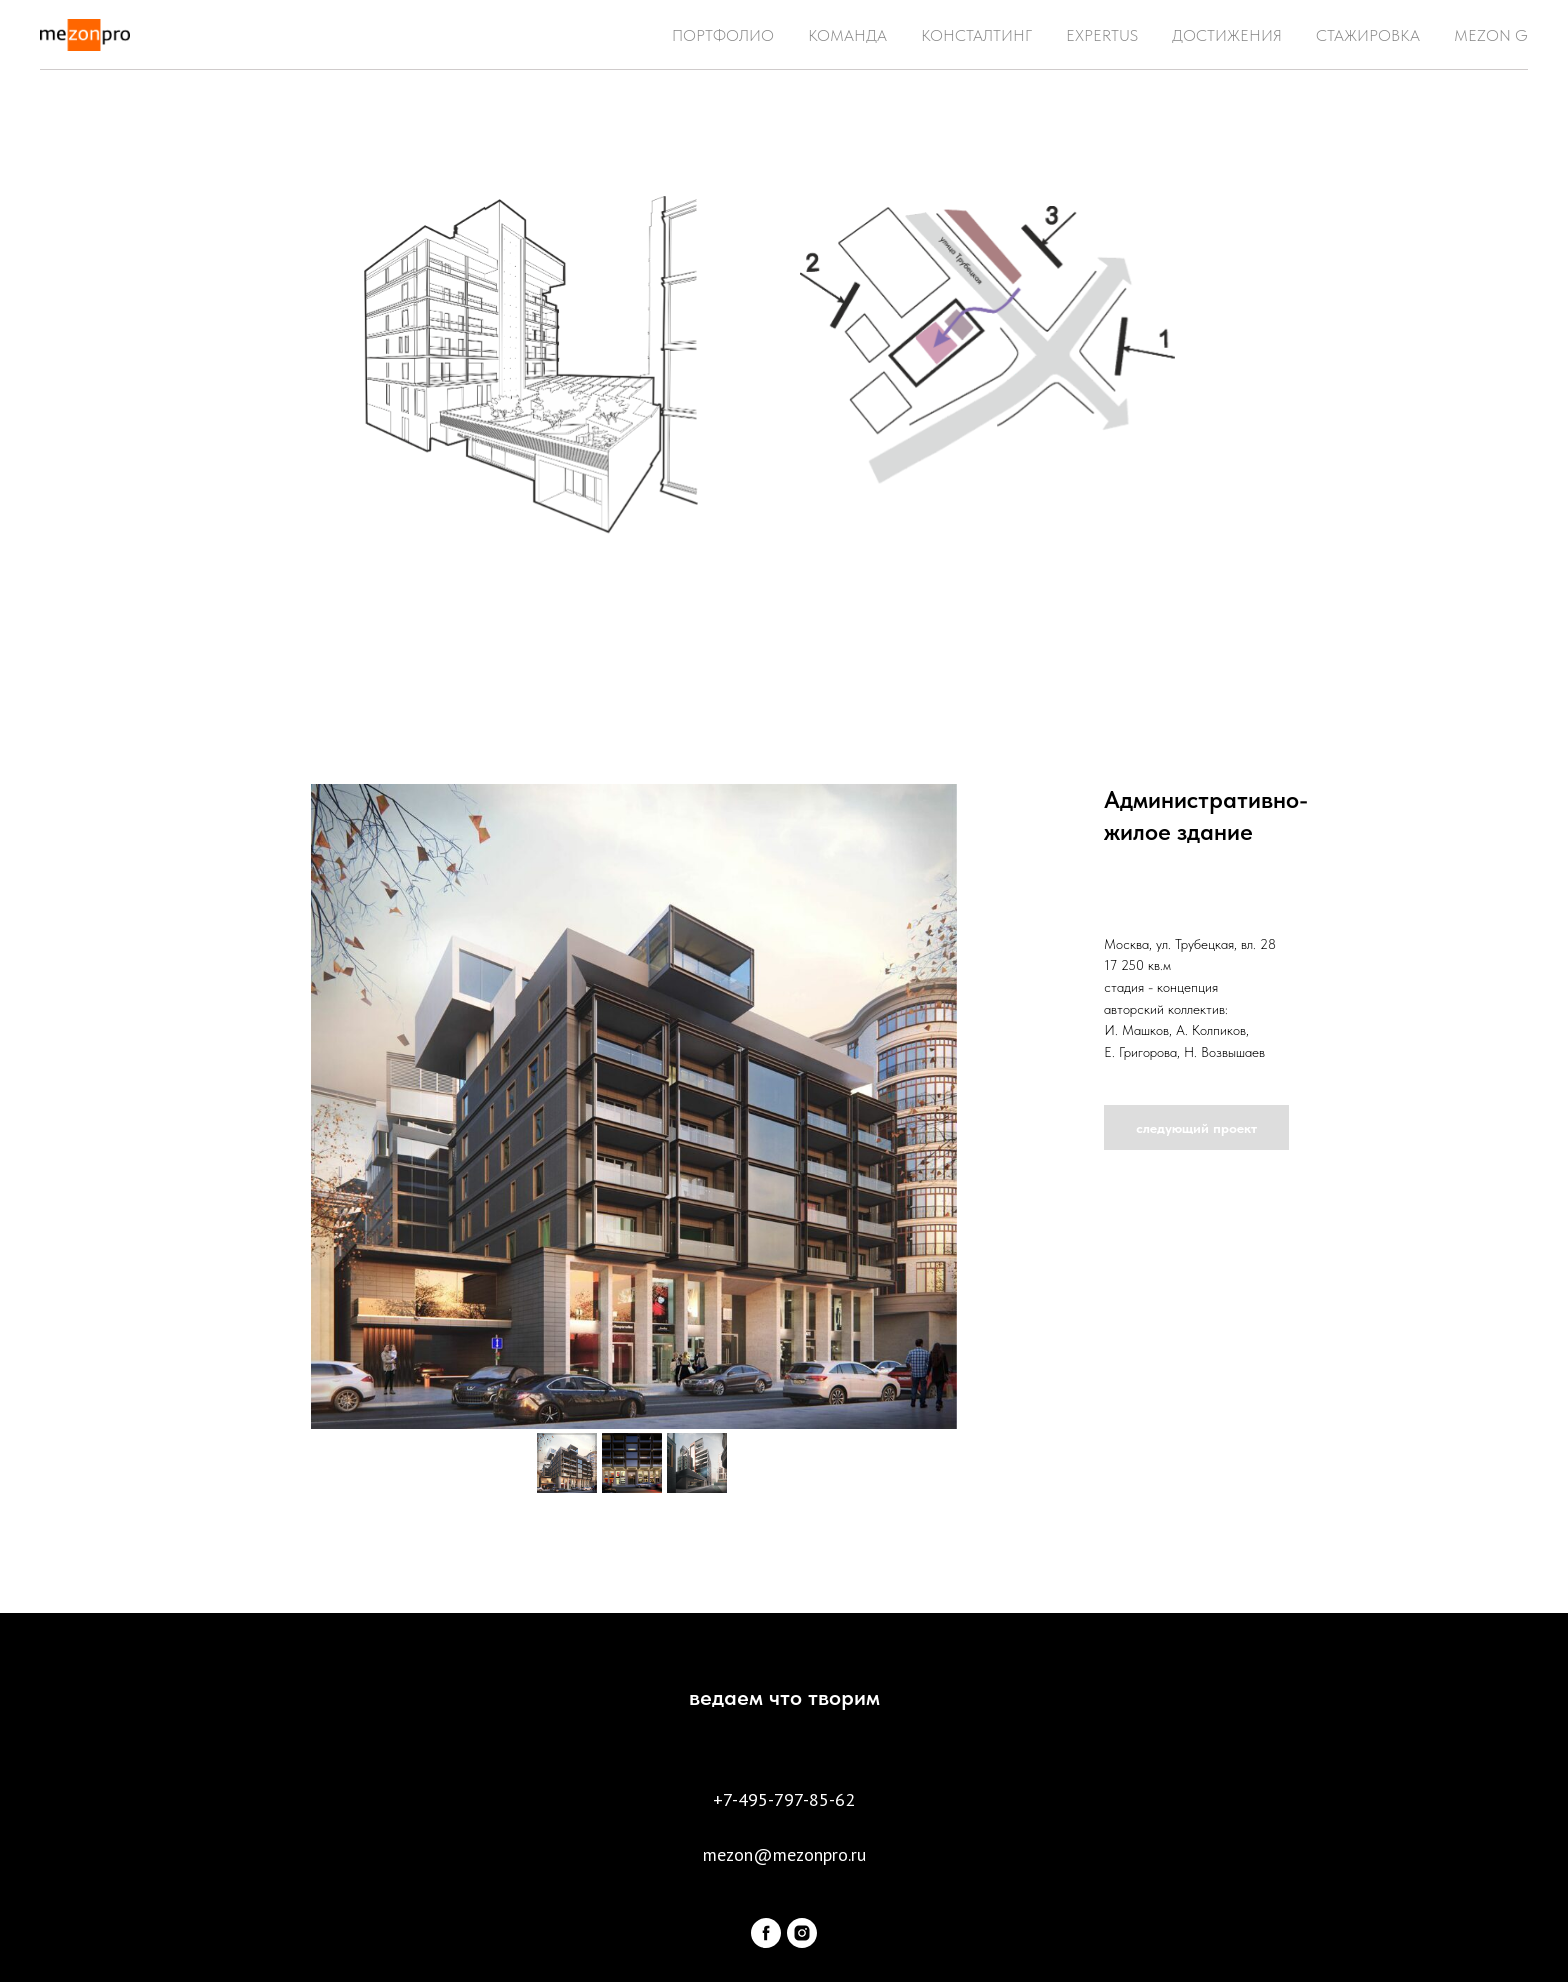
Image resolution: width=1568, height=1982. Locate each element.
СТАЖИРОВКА (1368, 35)
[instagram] (802, 1933)
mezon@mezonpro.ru (784, 1854)
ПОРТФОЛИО (723, 35)
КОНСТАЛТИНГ (976, 35)
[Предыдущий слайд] (230, 1106)
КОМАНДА (847, 35)
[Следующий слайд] (1037, 1106)
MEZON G (1491, 35)
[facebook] (766, 1933)
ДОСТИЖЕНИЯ (1227, 35)
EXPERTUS (1102, 35)
